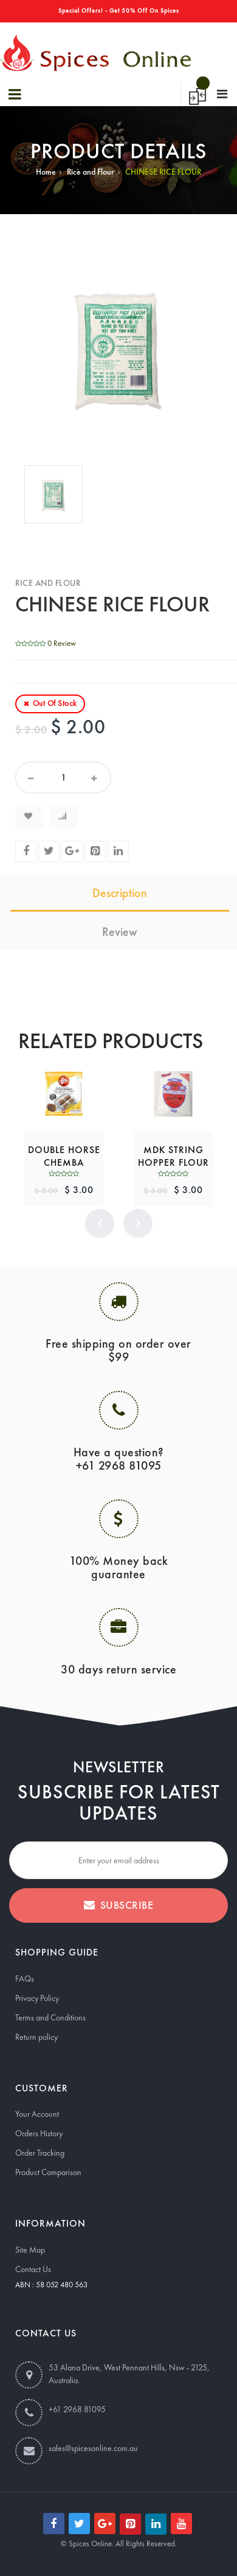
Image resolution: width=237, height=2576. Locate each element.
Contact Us (33, 2269)
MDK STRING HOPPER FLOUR (173, 1156)
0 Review (61, 643)
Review (119, 932)
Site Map (30, 2249)
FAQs (24, 1978)
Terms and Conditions (50, 2017)
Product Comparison (48, 2172)
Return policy (36, 2036)
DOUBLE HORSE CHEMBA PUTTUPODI (64, 1162)
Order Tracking (39, 2152)
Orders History (39, 2133)
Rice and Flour (90, 171)
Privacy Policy (37, 1998)
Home (46, 171)
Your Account (37, 2113)
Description (119, 893)
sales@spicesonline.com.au (93, 2448)
